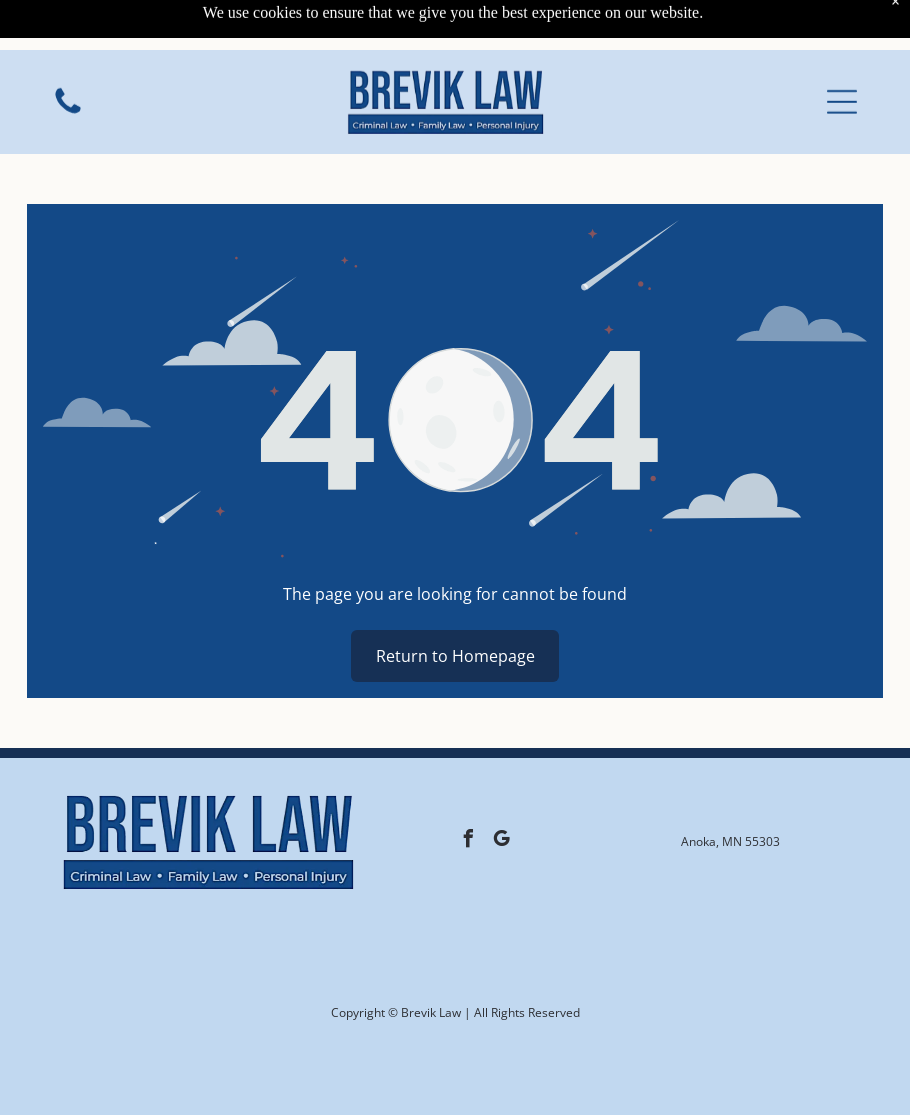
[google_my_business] (501, 841)
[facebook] (468, 841)
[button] (842, 56)
